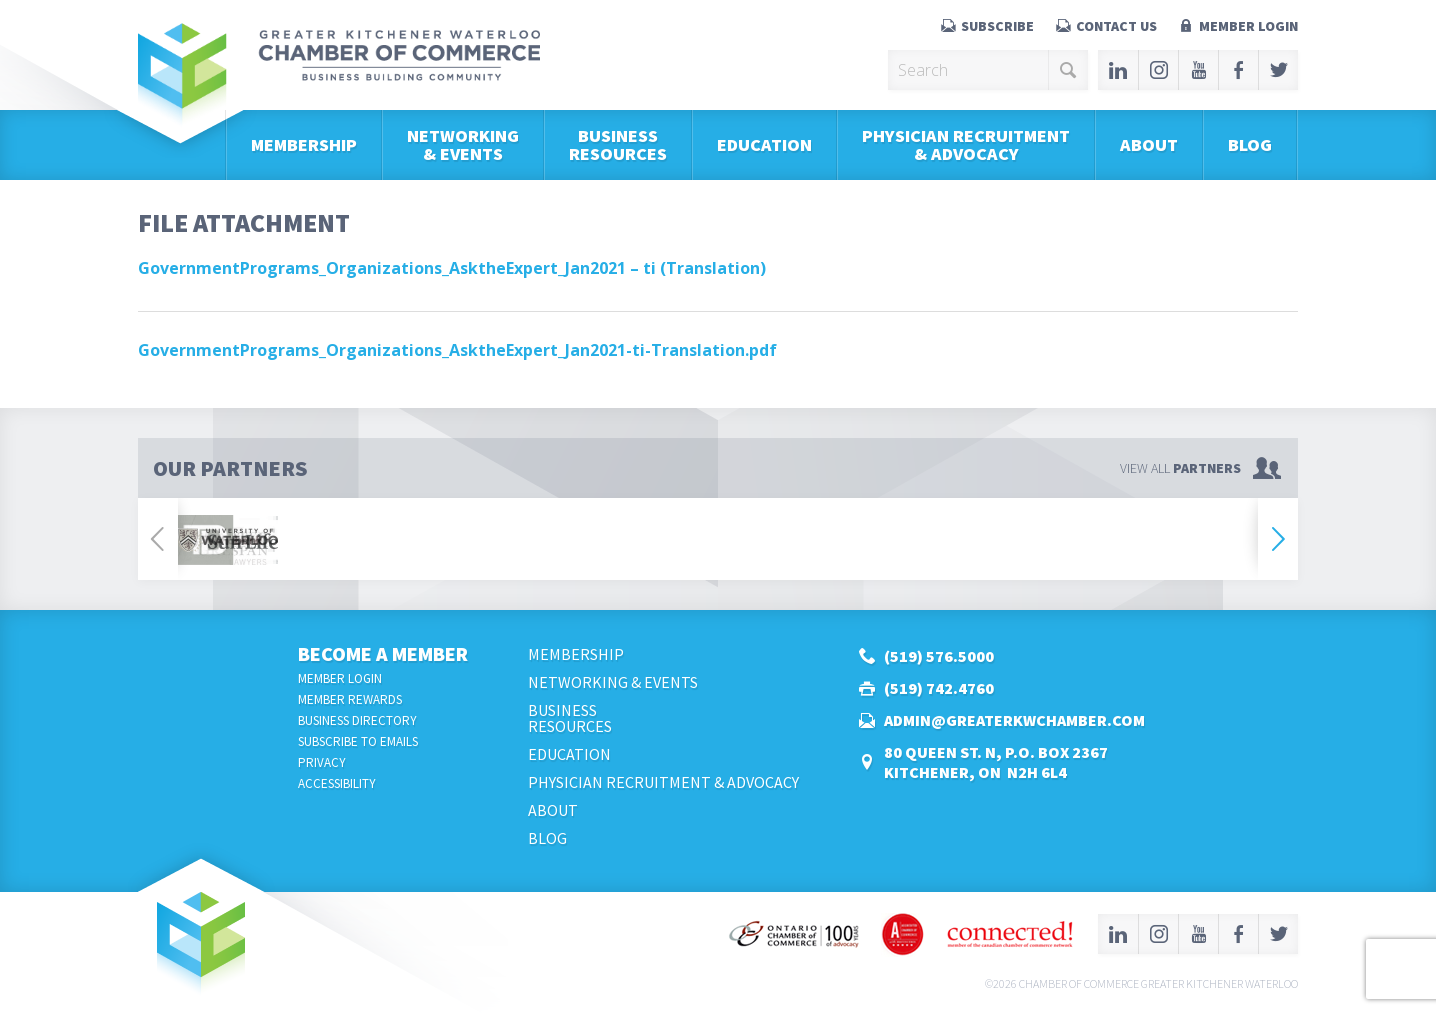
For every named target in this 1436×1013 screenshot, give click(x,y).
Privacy (322, 762)
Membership (304, 144)
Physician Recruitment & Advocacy (966, 144)
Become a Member (383, 653)
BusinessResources (618, 144)
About (1149, 144)
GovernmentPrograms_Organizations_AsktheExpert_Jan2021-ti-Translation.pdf (457, 350)
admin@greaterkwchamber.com (1014, 720)
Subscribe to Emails (358, 741)
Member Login (1248, 26)
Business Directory (357, 720)
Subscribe (997, 26)
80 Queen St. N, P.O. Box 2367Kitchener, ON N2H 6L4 (996, 762)
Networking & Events (463, 144)
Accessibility (337, 783)
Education (764, 144)
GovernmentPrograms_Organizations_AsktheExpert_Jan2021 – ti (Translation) (452, 268)
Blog (1250, 144)
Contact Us (1116, 26)
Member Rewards (350, 699)
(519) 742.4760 (939, 688)
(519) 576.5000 (939, 656)
